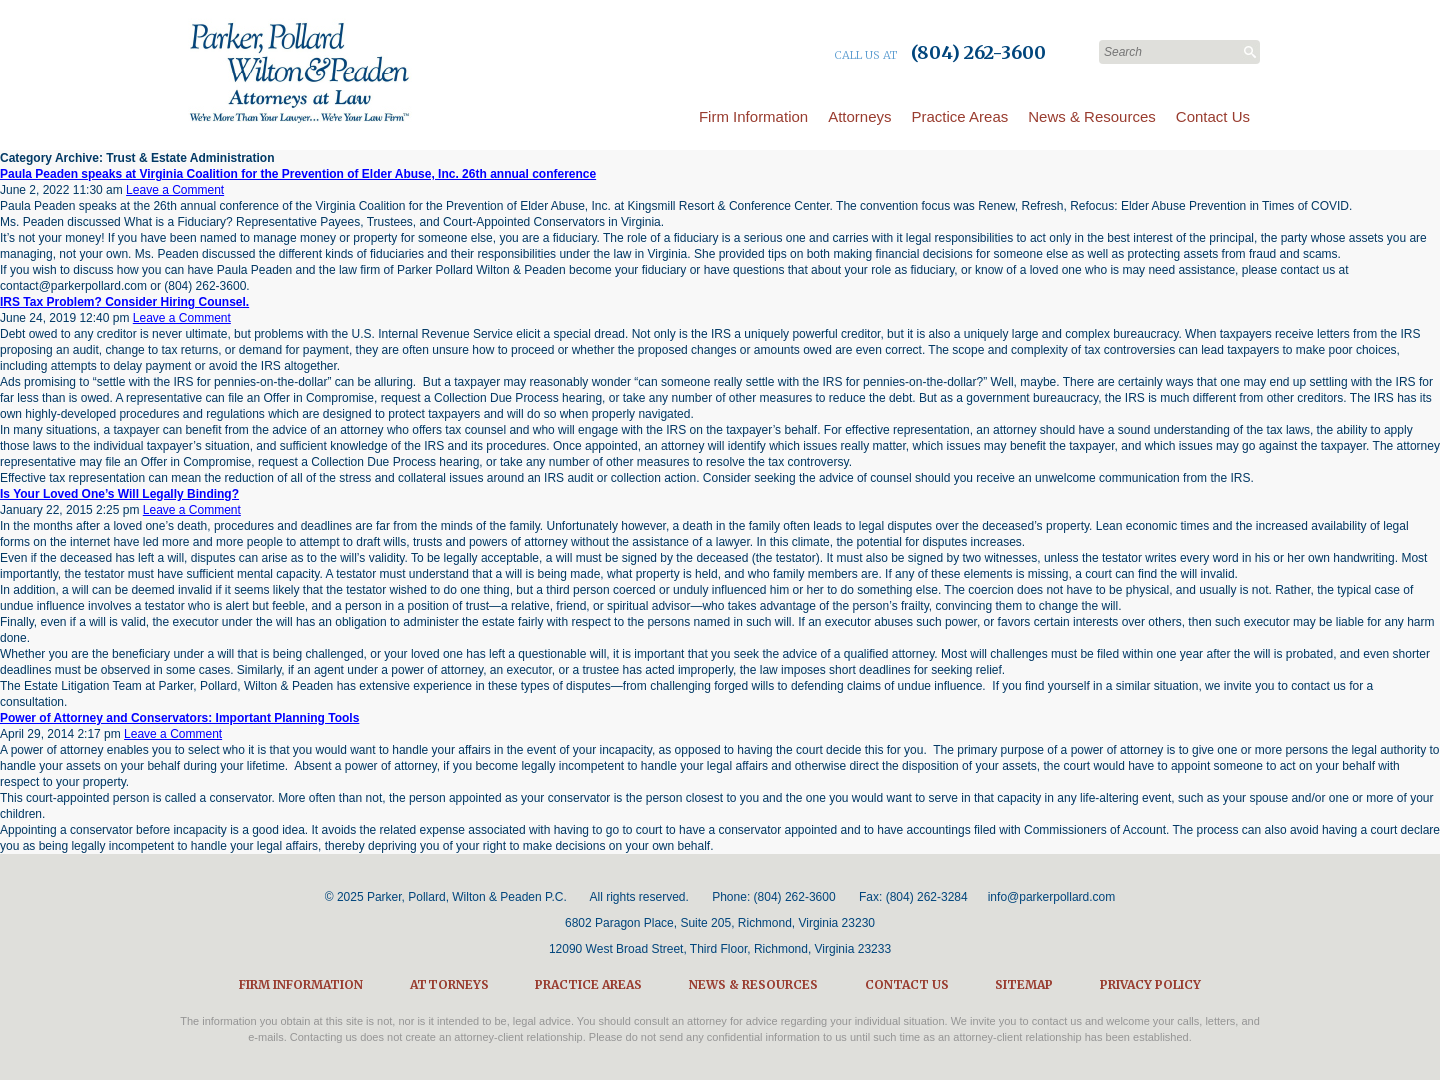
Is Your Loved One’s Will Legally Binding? (119, 494)
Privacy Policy (1150, 984)
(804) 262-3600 (795, 897)
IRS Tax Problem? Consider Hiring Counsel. (124, 302)
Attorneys (859, 116)
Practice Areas (960, 116)
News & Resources (1092, 116)
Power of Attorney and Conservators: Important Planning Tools (179, 718)
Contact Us (1213, 116)
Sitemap (1024, 984)
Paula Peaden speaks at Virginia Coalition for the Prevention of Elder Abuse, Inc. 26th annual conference (298, 174)
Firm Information (753, 116)
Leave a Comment (175, 190)
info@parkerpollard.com (1052, 897)
